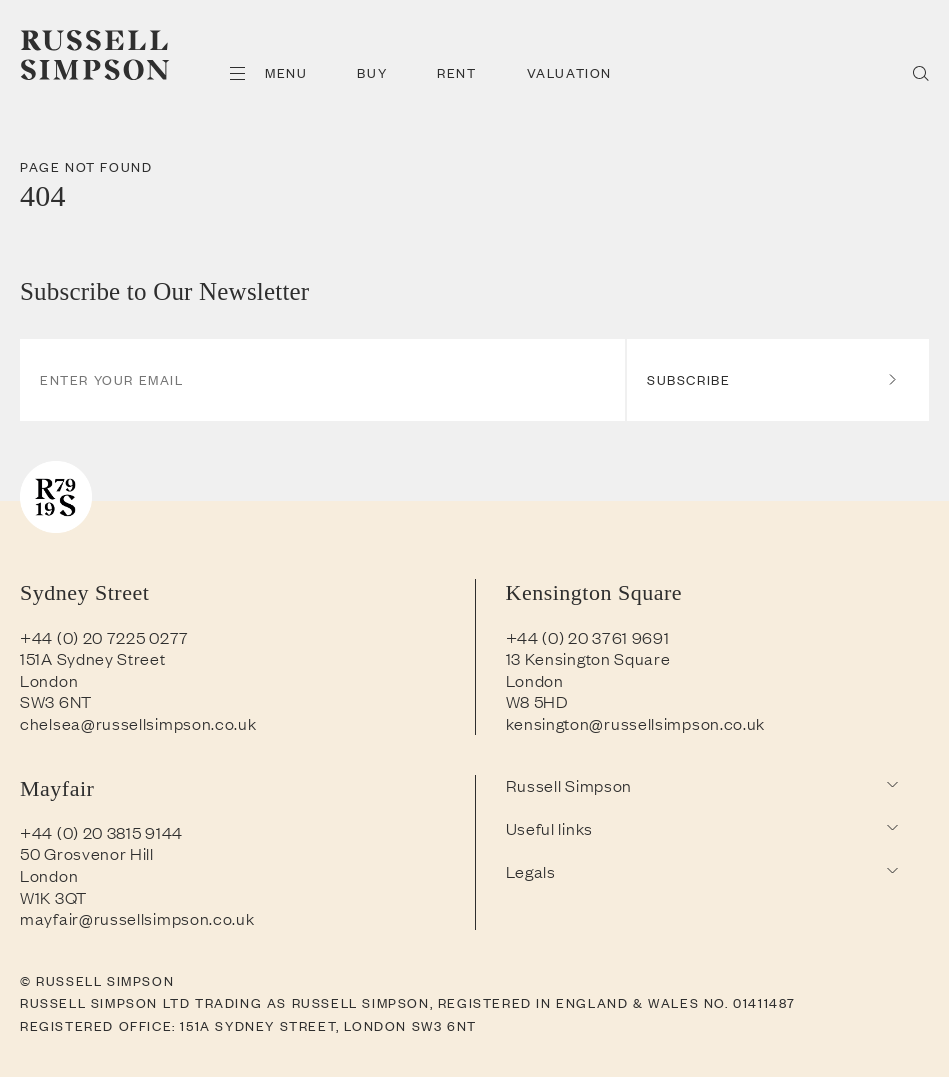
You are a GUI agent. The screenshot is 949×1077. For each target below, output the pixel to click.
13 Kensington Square (588, 658)
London (49, 680)
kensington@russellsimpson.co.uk (636, 723)
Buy (372, 72)
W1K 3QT (53, 897)
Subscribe (773, 379)
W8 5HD (537, 701)
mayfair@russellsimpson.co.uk (137, 918)
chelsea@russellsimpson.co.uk (138, 723)
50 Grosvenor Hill (87, 853)
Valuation (569, 72)
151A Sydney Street (93, 658)
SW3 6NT (56, 701)
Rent (456, 72)
